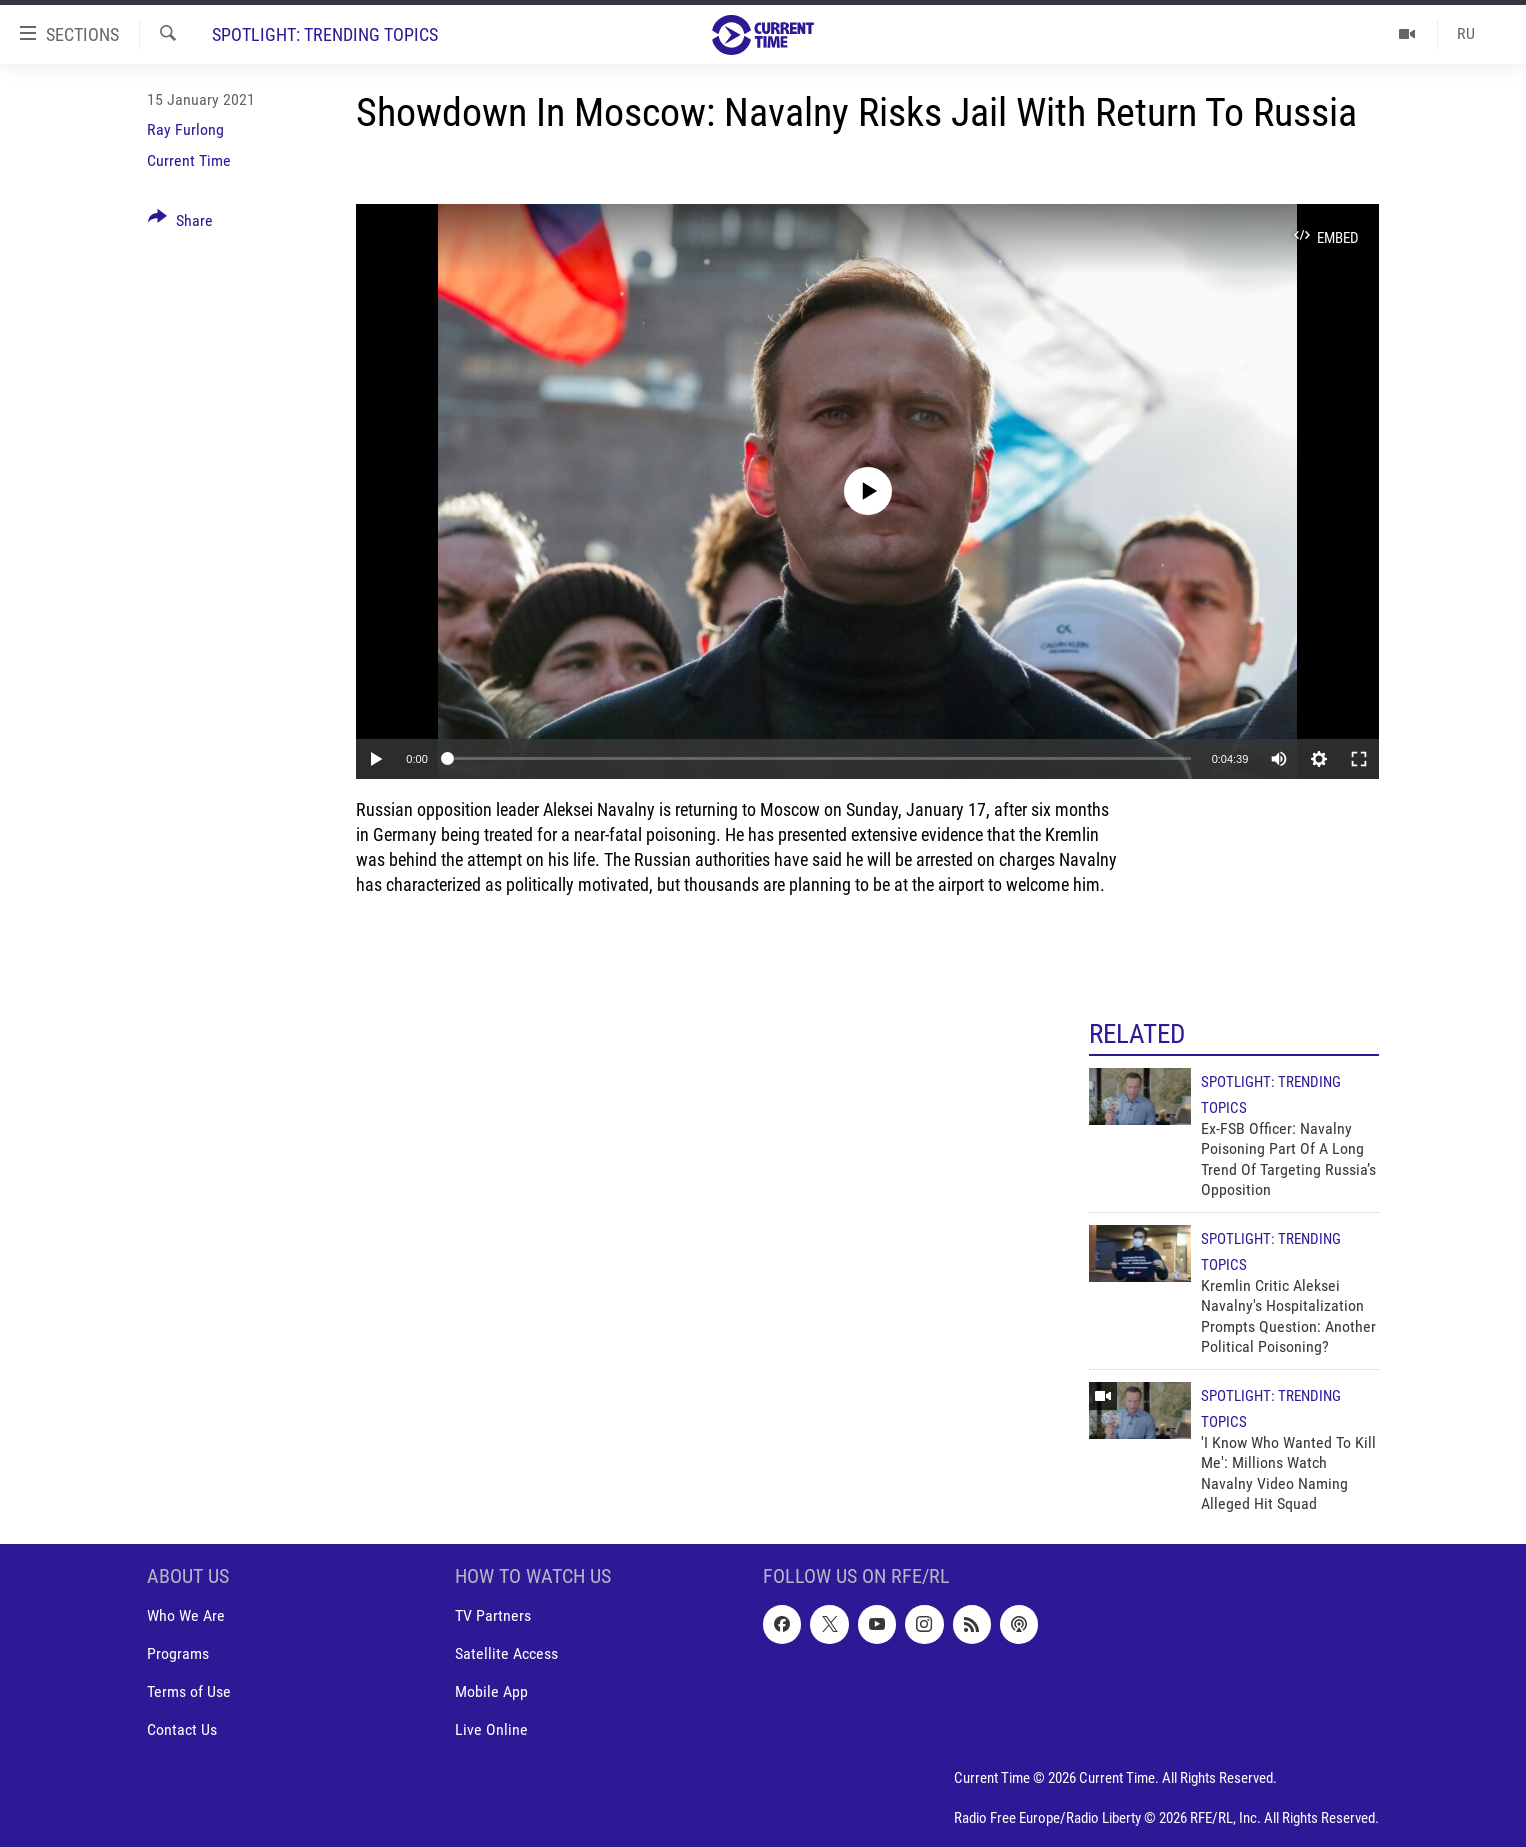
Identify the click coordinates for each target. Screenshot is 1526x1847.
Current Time (189, 160)
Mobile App (491, 1692)
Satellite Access (506, 1654)
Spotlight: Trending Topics (325, 34)
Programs (178, 1654)
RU (1466, 33)
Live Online (491, 1730)
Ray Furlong (185, 129)
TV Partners (493, 1616)
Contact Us (182, 1730)
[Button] (180, 224)
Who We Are (186, 1616)
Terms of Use (189, 1692)
